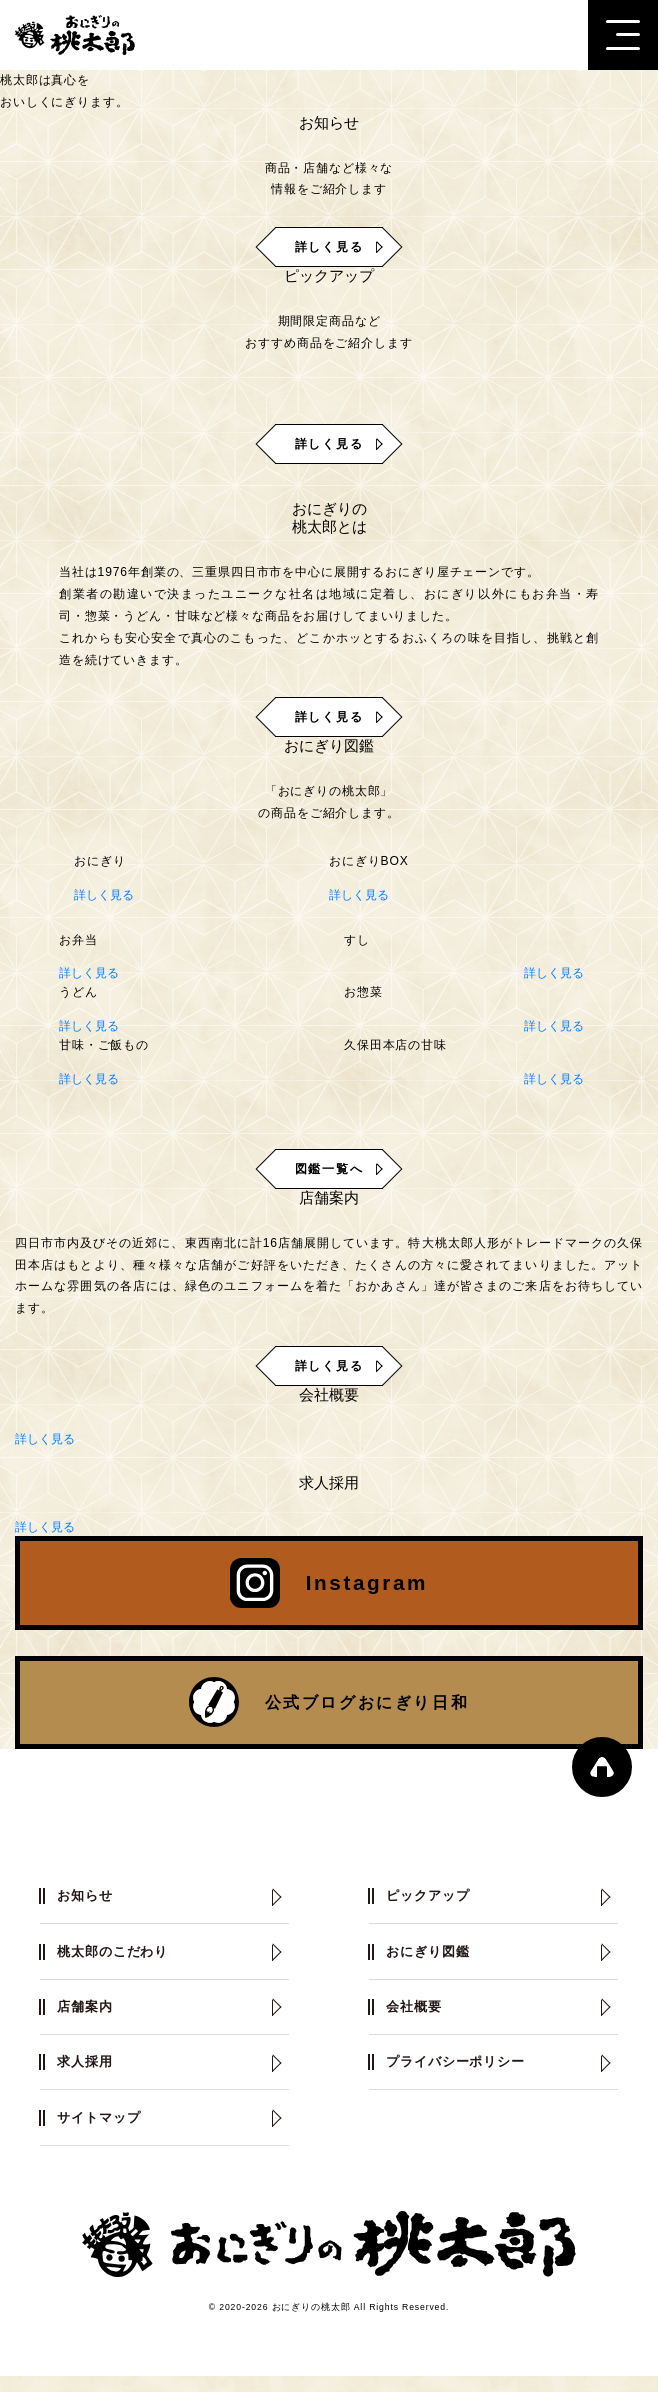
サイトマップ (101, 2133)
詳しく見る (104, 895)
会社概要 (415, 2021)
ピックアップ (430, 1908)
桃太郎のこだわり (116, 1965)
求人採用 (86, 2077)
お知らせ (86, 1908)
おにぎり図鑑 (430, 1965)
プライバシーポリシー (460, 2077)
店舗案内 (86, 2021)
